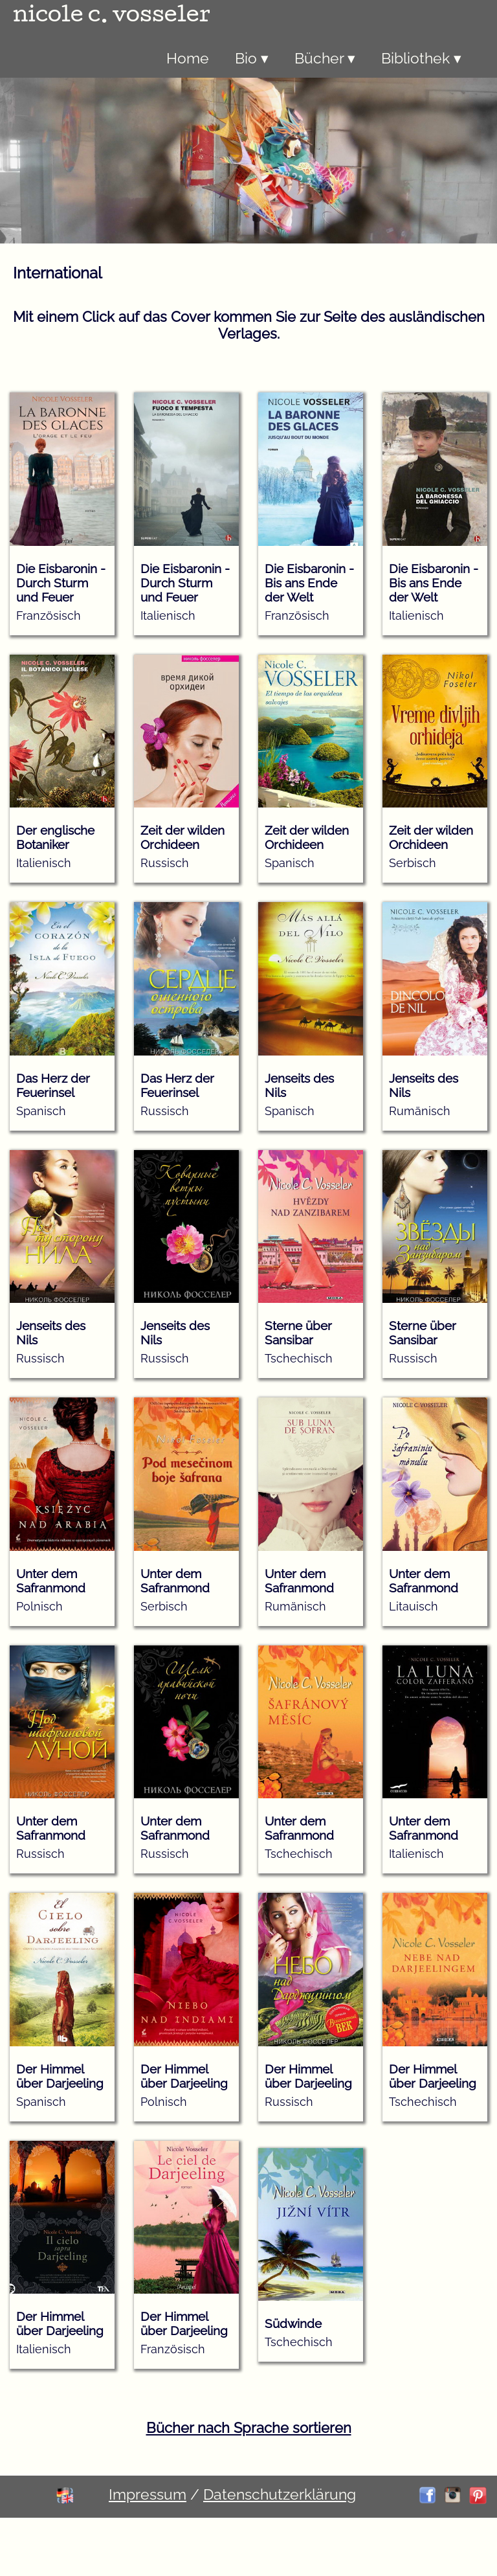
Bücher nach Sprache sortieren (248, 2427)
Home (187, 58)
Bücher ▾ (324, 58)
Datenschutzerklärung (279, 2494)
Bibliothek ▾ (421, 58)
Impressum (147, 2494)
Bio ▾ (252, 58)
